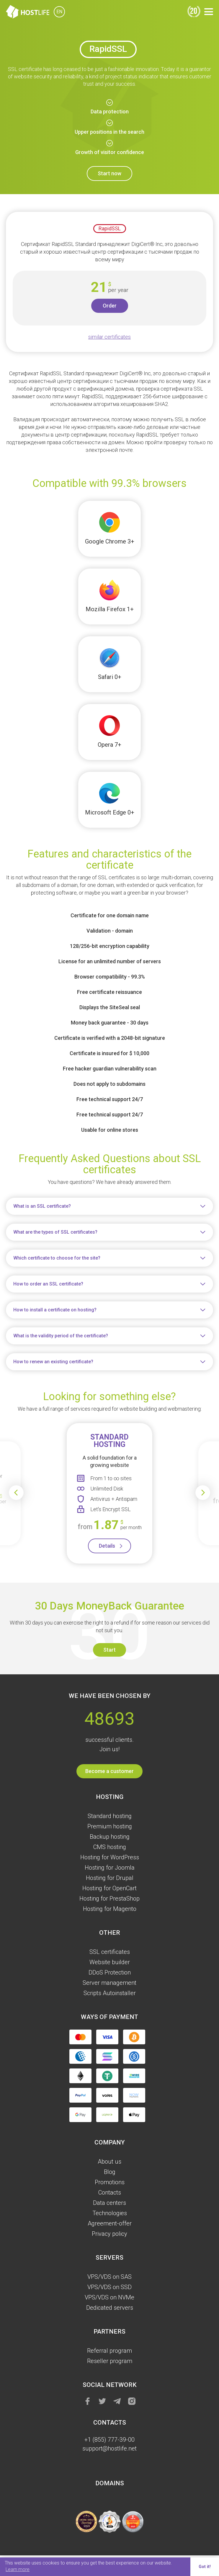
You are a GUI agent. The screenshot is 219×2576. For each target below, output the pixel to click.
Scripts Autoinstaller (110, 1993)
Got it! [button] (205, 2566)
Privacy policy (109, 2233)
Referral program (109, 2350)
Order (110, 306)
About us (109, 2161)
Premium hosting (109, 1826)
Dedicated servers (109, 2307)
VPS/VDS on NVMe (109, 2297)
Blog (109, 2171)
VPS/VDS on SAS (109, 2276)
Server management (109, 1982)
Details (107, 1546)
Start (109, 1650)
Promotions (110, 2182)
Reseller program (109, 2360)
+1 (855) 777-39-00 (109, 2439)
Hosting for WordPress (109, 1857)
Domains (109, 2483)
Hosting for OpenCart (109, 1888)
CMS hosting (109, 1846)
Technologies (109, 2213)
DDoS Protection (110, 1972)
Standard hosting (110, 1816)
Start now (109, 173)
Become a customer (109, 1771)
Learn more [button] (18, 2569)
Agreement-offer (110, 2223)
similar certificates (109, 337)
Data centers (109, 2202)
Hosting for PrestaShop (109, 1898)
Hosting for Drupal (109, 1877)
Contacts (109, 2192)
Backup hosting (110, 1836)
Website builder (109, 1962)
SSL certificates (109, 1951)
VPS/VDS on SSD (109, 2287)
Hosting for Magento (109, 1908)
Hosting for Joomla (110, 1867)
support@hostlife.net (109, 2448)
